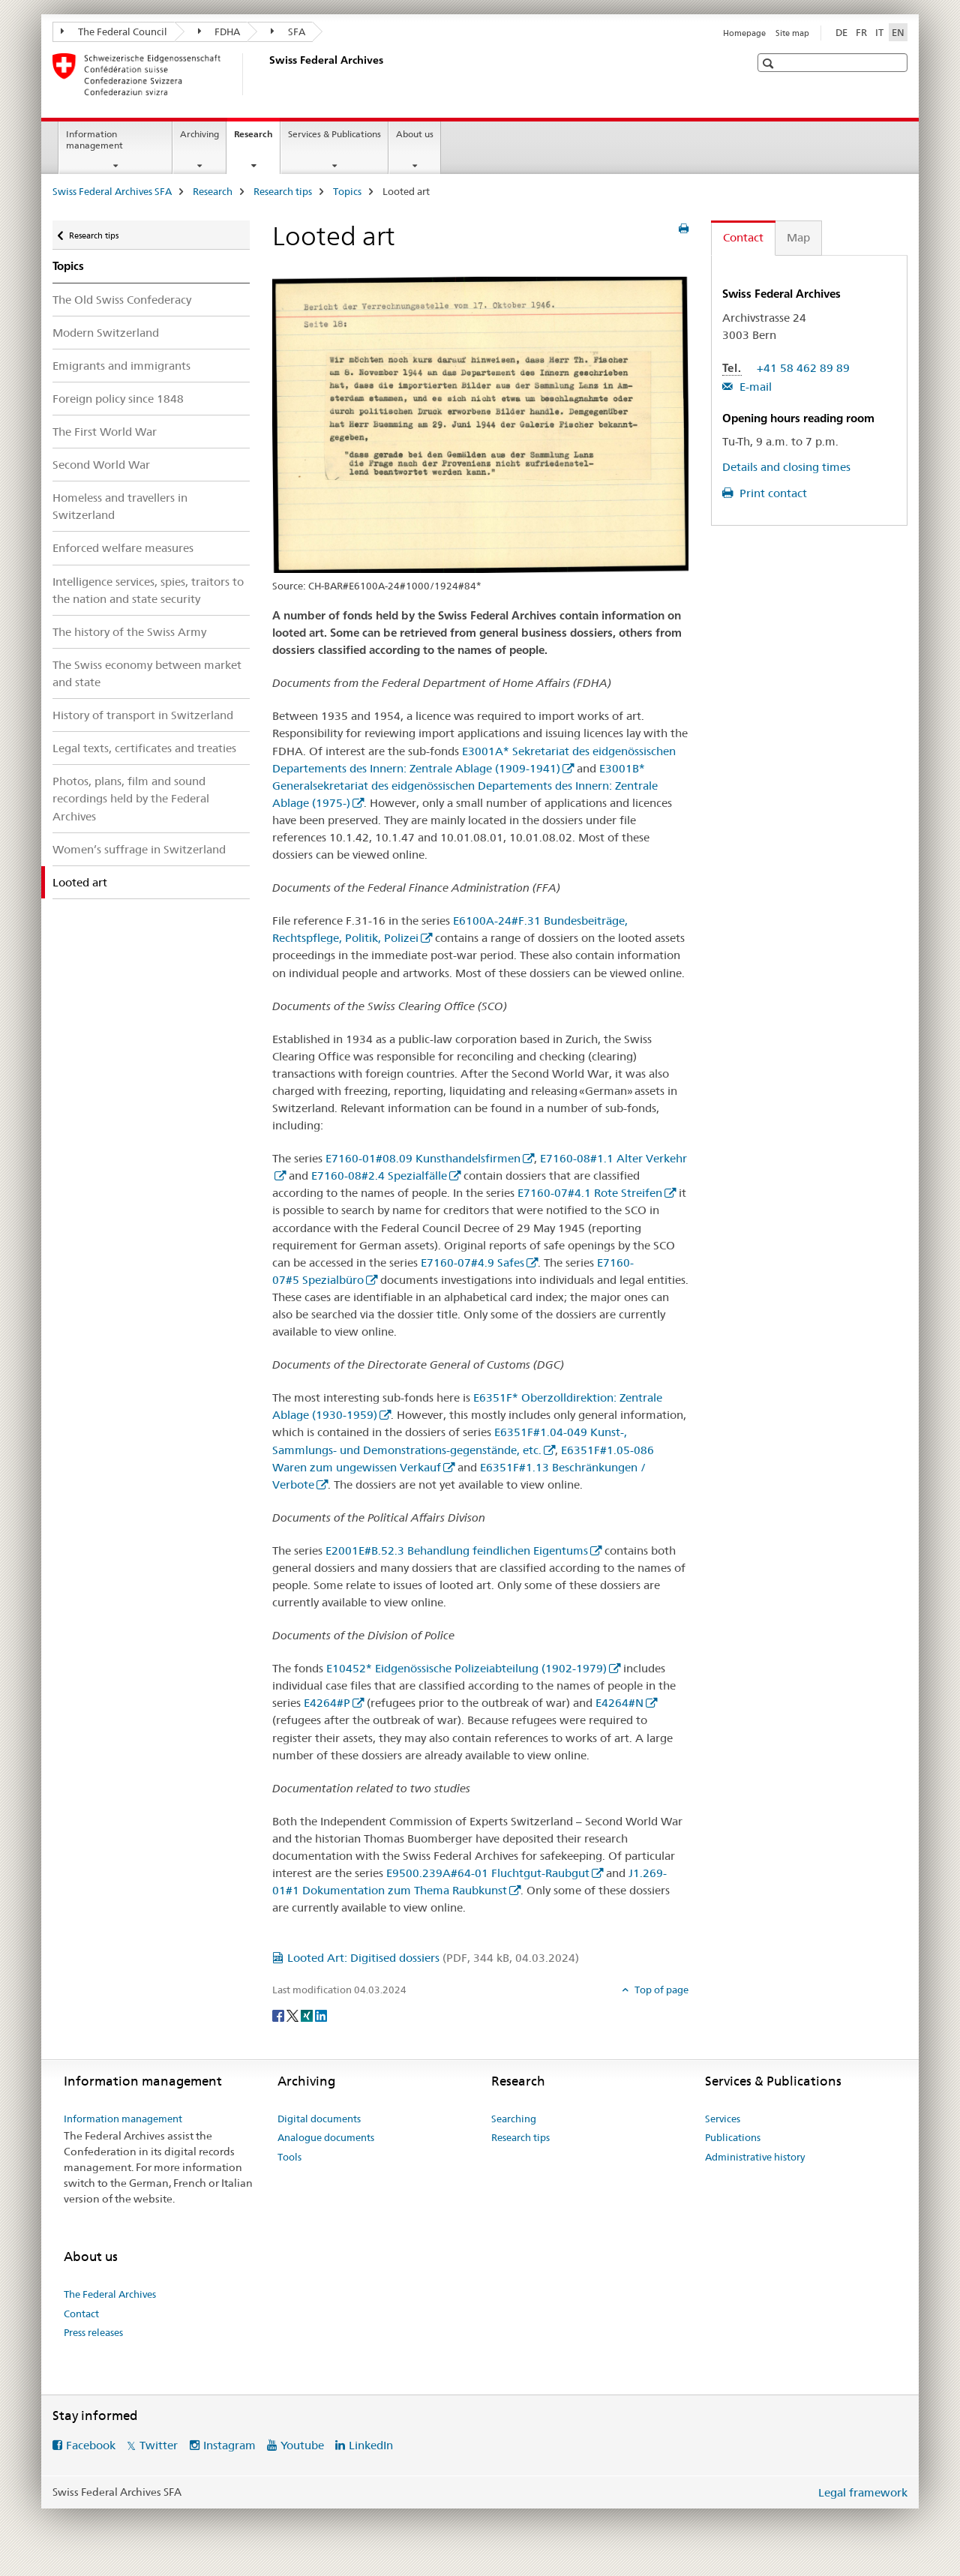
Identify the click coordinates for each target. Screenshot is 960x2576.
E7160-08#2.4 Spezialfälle (379, 1175)
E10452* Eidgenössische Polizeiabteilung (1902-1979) (466, 1668)
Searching (513, 2119)
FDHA (219, 31)
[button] (770, 63)
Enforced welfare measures (123, 548)
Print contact (771, 493)
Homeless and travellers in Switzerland (120, 506)
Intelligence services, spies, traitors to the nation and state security (148, 590)
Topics (347, 191)
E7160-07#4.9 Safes (472, 1262)
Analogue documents (326, 2137)
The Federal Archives (110, 2294)
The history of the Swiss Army (129, 632)
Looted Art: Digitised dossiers (433, 1958)
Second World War (101, 464)
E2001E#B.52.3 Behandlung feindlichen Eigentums (457, 1550)
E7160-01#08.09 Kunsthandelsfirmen (423, 1158)
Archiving (199, 133)
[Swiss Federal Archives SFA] (266, 74)
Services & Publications (334, 133)
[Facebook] (279, 2014)
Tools (290, 2157)
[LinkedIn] (321, 2014)
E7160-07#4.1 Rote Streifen (590, 1193)
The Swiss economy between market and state (147, 673)
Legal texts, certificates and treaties (144, 748)
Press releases (93, 2332)
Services (722, 2119)
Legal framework (863, 2492)
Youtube (302, 2445)
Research (257, 138)
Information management (94, 139)
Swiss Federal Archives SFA (112, 191)
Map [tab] (798, 237)
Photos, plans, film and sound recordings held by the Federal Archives (130, 798)
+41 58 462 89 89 (803, 368)
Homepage (744, 33)
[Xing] (308, 2014)
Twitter (159, 2445)
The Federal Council (114, 31)
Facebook (91, 2445)
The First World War (104, 431)
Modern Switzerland (105, 332)
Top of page (660, 1990)
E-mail (754, 386)
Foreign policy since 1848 (118, 398)
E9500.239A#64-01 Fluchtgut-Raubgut (488, 1873)
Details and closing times (786, 467)
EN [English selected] (898, 32)
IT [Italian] (879, 32)
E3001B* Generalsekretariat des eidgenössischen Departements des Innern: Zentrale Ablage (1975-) (465, 785)
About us (415, 133)
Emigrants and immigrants (121, 365)
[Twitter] (293, 2014)
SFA (288, 31)
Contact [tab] (743, 237)
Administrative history (755, 2157)
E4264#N (620, 1703)
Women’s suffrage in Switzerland (139, 849)
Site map (792, 33)
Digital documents (319, 2119)
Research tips (283, 191)
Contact (81, 2314)
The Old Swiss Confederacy (121, 299)
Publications (732, 2137)
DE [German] (842, 32)
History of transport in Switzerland (142, 715)
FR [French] (861, 32)
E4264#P (327, 1703)
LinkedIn (371, 2445)
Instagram (229, 2445)
